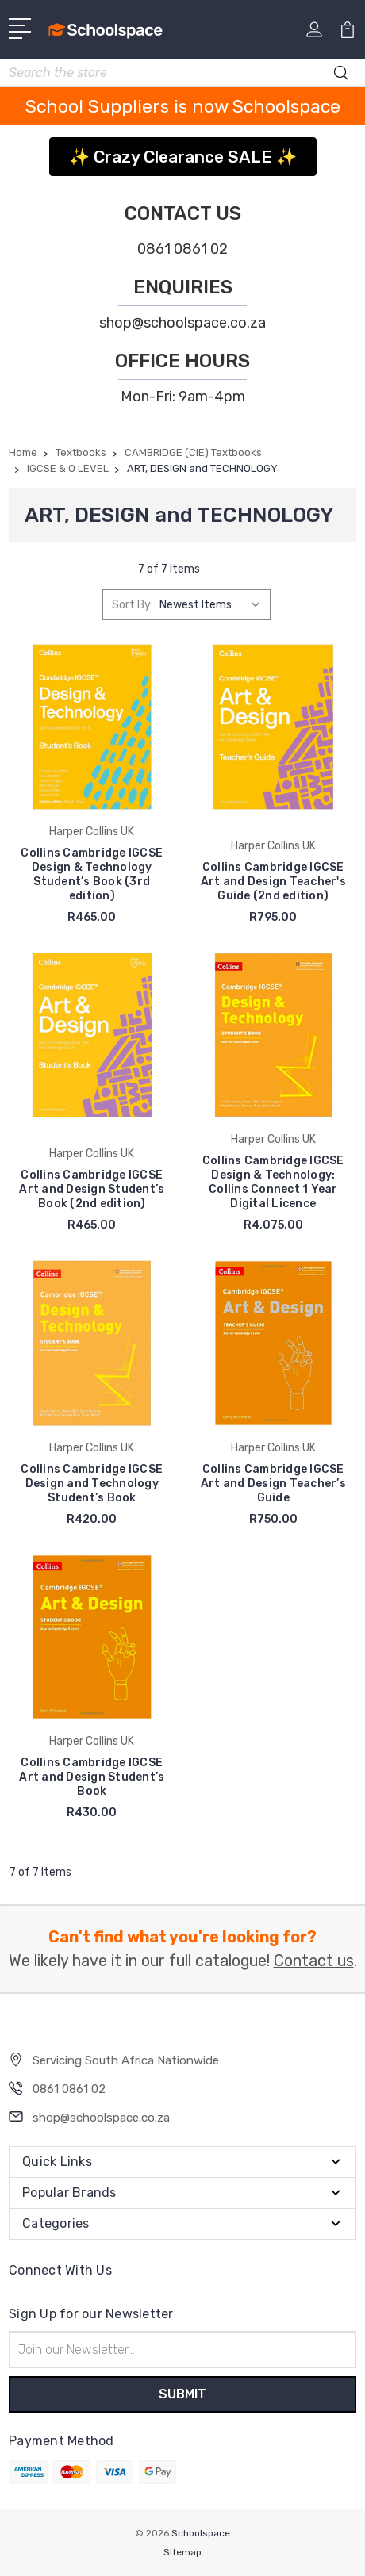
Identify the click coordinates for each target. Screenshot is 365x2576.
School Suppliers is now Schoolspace (182, 106)
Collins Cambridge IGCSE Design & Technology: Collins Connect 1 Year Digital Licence (273, 1182)
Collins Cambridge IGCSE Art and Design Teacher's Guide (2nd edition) (273, 882)
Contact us (314, 1961)
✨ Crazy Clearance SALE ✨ (183, 157)
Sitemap (182, 2552)
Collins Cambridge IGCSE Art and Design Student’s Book (91, 1777)
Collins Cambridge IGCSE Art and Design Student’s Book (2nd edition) (91, 1189)
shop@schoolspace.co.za (182, 323)
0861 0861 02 (182, 249)
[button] (183, 151)
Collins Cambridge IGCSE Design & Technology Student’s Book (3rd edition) (92, 874)
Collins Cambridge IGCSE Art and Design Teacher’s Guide (273, 1483)
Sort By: (132, 604)
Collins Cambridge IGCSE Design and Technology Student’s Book (92, 1483)
